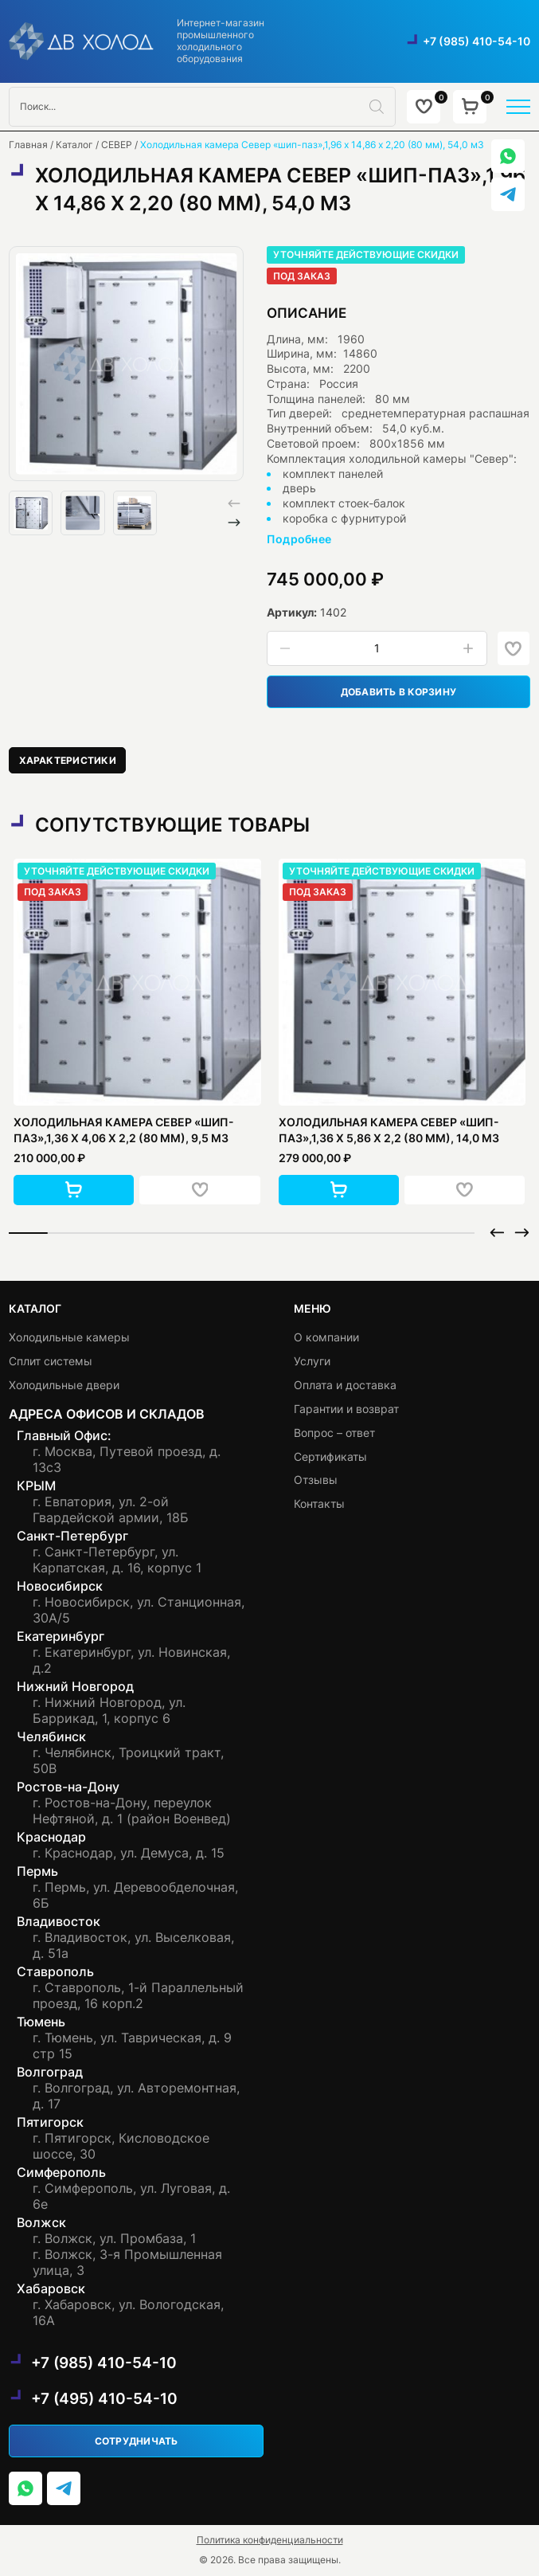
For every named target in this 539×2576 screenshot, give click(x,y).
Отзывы (316, 1479)
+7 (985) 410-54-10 (476, 41)
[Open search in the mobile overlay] (202, 107)
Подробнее (299, 539)
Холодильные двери (64, 1385)
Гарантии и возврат (346, 1408)
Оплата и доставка (345, 1385)
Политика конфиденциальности (270, 2540)
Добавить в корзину (398, 692)
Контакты (319, 1503)
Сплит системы (50, 1361)
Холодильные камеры (69, 1337)
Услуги (312, 1361)
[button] (234, 522)
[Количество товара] (377, 648)
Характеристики (68, 760)
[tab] (68, 760)
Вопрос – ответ (334, 1432)
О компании (326, 1337)
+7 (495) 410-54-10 (104, 2398)
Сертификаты (330, 1455)
